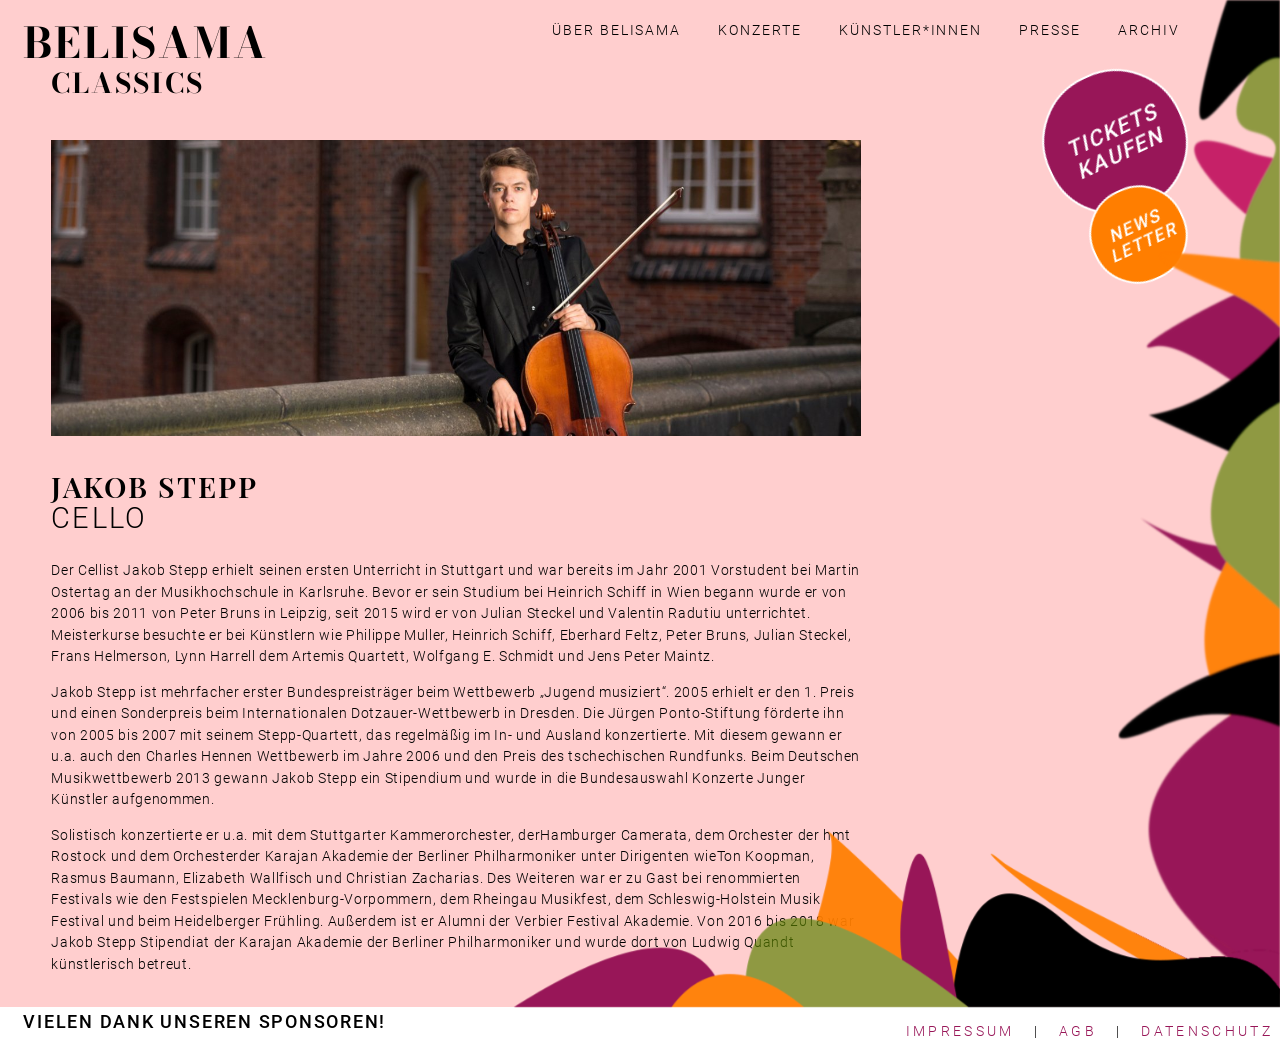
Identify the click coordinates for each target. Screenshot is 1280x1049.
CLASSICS (127, 83)
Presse (1050, 30)
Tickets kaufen (1116, 141)
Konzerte (759, 30)
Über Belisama (616, 30)
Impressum (960, 1031)
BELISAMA (145, 43)
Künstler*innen (910, 30)
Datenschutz (1207, 1031)
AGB (1078, 1031)
